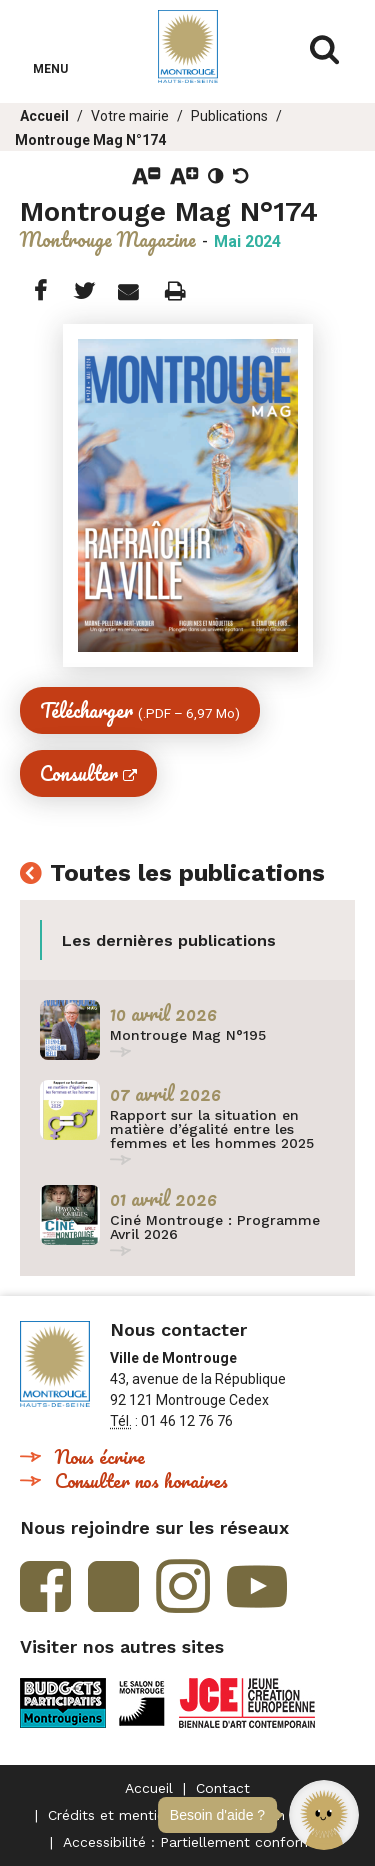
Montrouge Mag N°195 (188, 1035)
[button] (324, 1815)
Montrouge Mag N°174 (90, 140)
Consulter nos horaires (141, 1480)
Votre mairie (130, 116)
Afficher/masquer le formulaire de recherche (325, 50)
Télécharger (140, 710)
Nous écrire (100, 1456)
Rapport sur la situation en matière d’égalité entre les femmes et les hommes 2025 (212, 1129)
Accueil (44, 116)
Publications (229, 116)
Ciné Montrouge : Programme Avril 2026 (215, 1227)
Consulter (79, 773)
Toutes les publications (187, 874)
